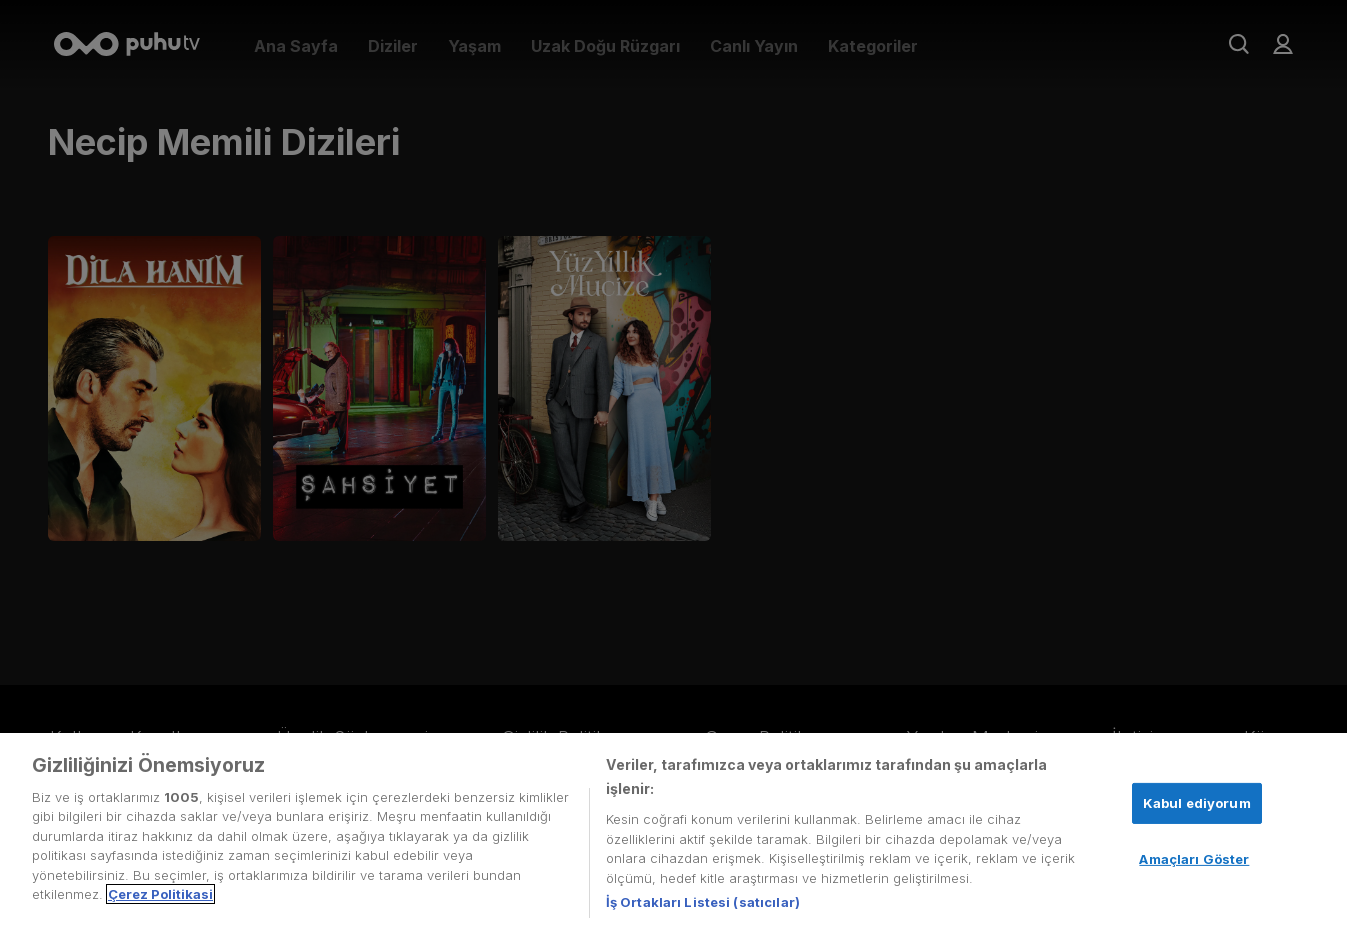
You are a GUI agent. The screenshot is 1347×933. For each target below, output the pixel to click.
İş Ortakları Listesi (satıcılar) (703, 902)
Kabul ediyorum (1197, 803)
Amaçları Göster (1194, 859)
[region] (673, 833)
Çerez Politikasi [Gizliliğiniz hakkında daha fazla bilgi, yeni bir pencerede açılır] (160, 894)
